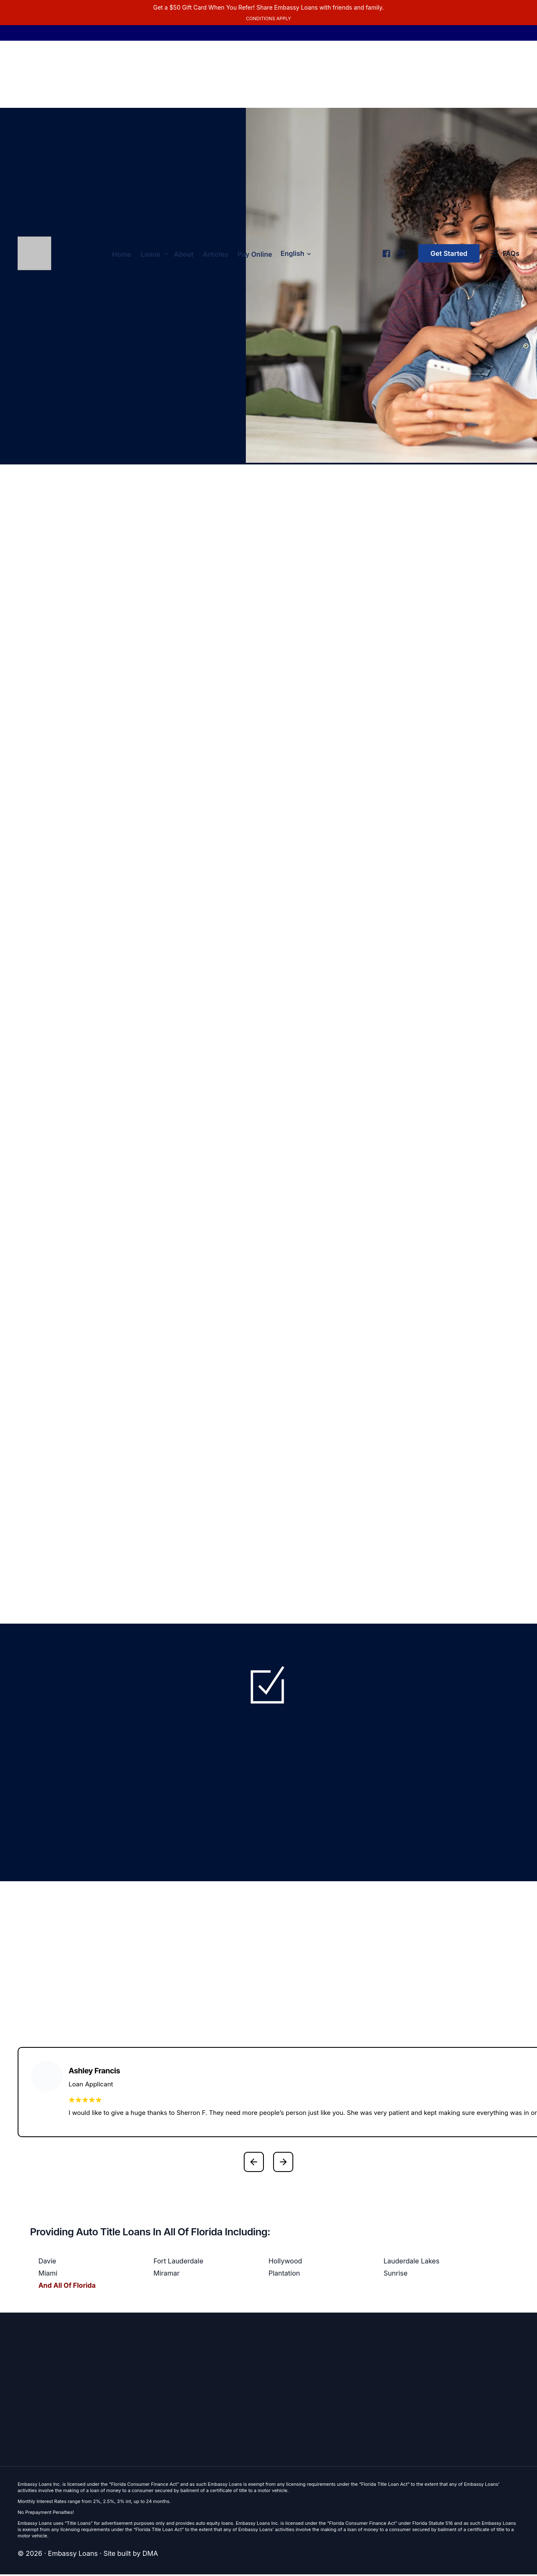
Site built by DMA (131, 2555)
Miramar (167, 2275)
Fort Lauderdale (178, 2262)
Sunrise (395, 2275)
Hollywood (285, 2262)
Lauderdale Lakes (411, 2262)
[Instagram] (400, 251)
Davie (47, 2262)
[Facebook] (385, 251)
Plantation (284, 2275)
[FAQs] (504, 255)
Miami (47, 2275)
